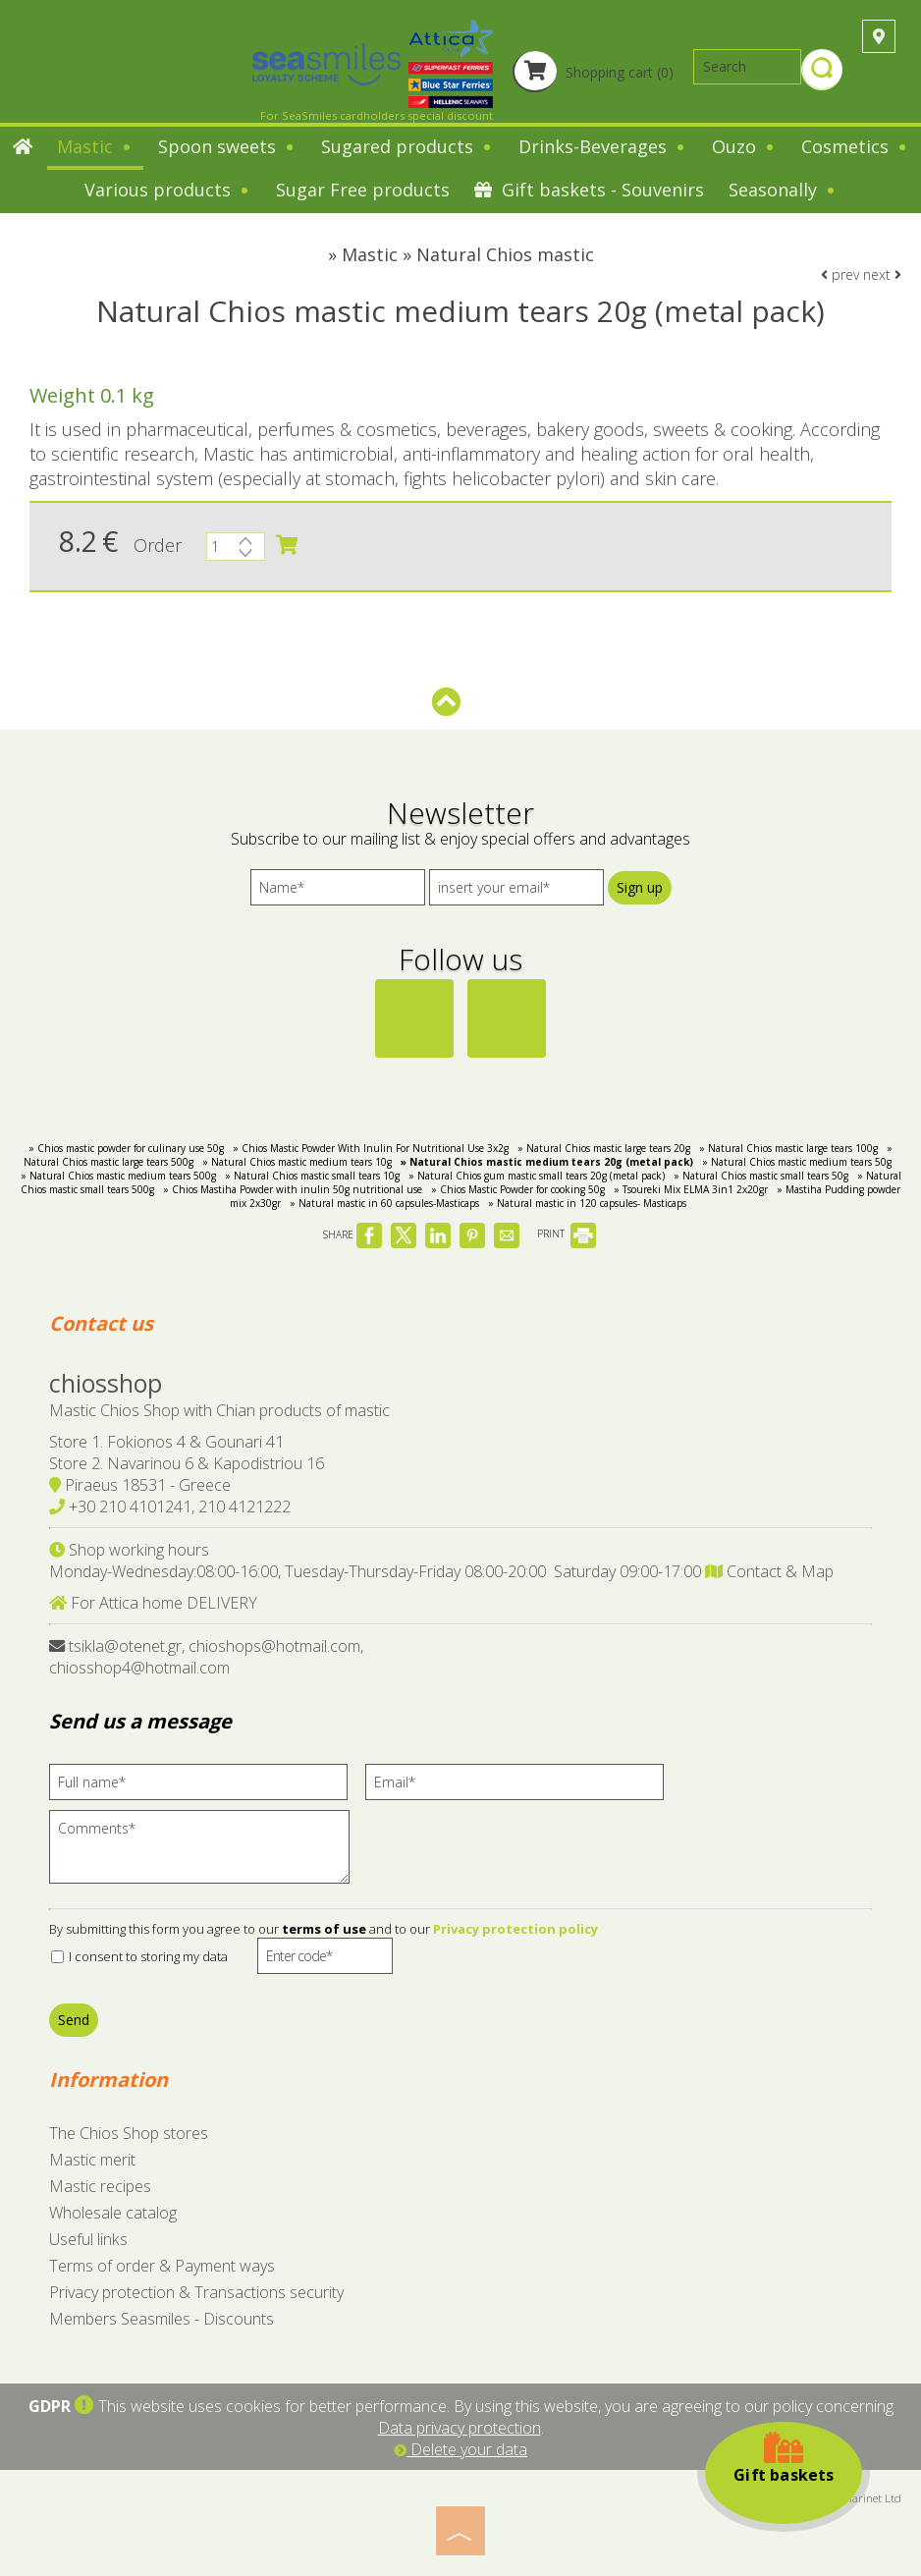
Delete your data (460, 2449)
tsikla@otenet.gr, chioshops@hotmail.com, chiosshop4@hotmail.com (206, 1656)
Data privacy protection (459, 2428)
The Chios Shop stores (128, 2133)
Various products (167, 189)
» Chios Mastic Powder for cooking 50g (518, 1189)
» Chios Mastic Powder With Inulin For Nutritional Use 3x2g (371, 1148)
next (882, 274)
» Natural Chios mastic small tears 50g (761, 1175)
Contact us (101, 1323)
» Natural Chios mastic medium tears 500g (118, 1175)
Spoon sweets (227, 146)
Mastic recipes (100, 2186)
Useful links (88, 2239)
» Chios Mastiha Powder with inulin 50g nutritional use (292, 1189)
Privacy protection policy (515, 1929)
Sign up (640, 887)
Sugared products (407, 146)
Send (73, 2019)
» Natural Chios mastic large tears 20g (603, 1148)
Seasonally (783, 189)
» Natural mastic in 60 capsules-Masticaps (384, 1203)
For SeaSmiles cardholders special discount (376, 115)
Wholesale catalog (113, 2212)
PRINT (566, 1233)
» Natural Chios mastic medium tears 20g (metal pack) (547, 1162)
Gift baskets (783, 2458)
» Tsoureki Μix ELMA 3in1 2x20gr (691, 1189)
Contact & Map (769, 1571)
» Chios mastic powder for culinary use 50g (126, 1148)
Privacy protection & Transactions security (196, 2292)
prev (840, 274)
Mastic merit (92, 2159)
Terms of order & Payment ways (162, 2265)
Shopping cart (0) (593, 72)
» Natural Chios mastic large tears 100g (788, 1148)
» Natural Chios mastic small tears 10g (312, 1175)
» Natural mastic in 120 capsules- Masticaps (587, 1203)
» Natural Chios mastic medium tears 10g (297, 1162)
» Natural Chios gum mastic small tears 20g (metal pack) (536, 1175)
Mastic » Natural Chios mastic (468, 254)
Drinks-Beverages (602, 146)
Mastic (95, 146)
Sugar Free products (363, 189)
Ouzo (744, 146)
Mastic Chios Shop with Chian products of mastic (219, 1410)
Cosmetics (855, 146)
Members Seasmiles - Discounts (161, 2318)
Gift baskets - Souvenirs (589, 189)
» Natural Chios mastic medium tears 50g (797, 1162)
